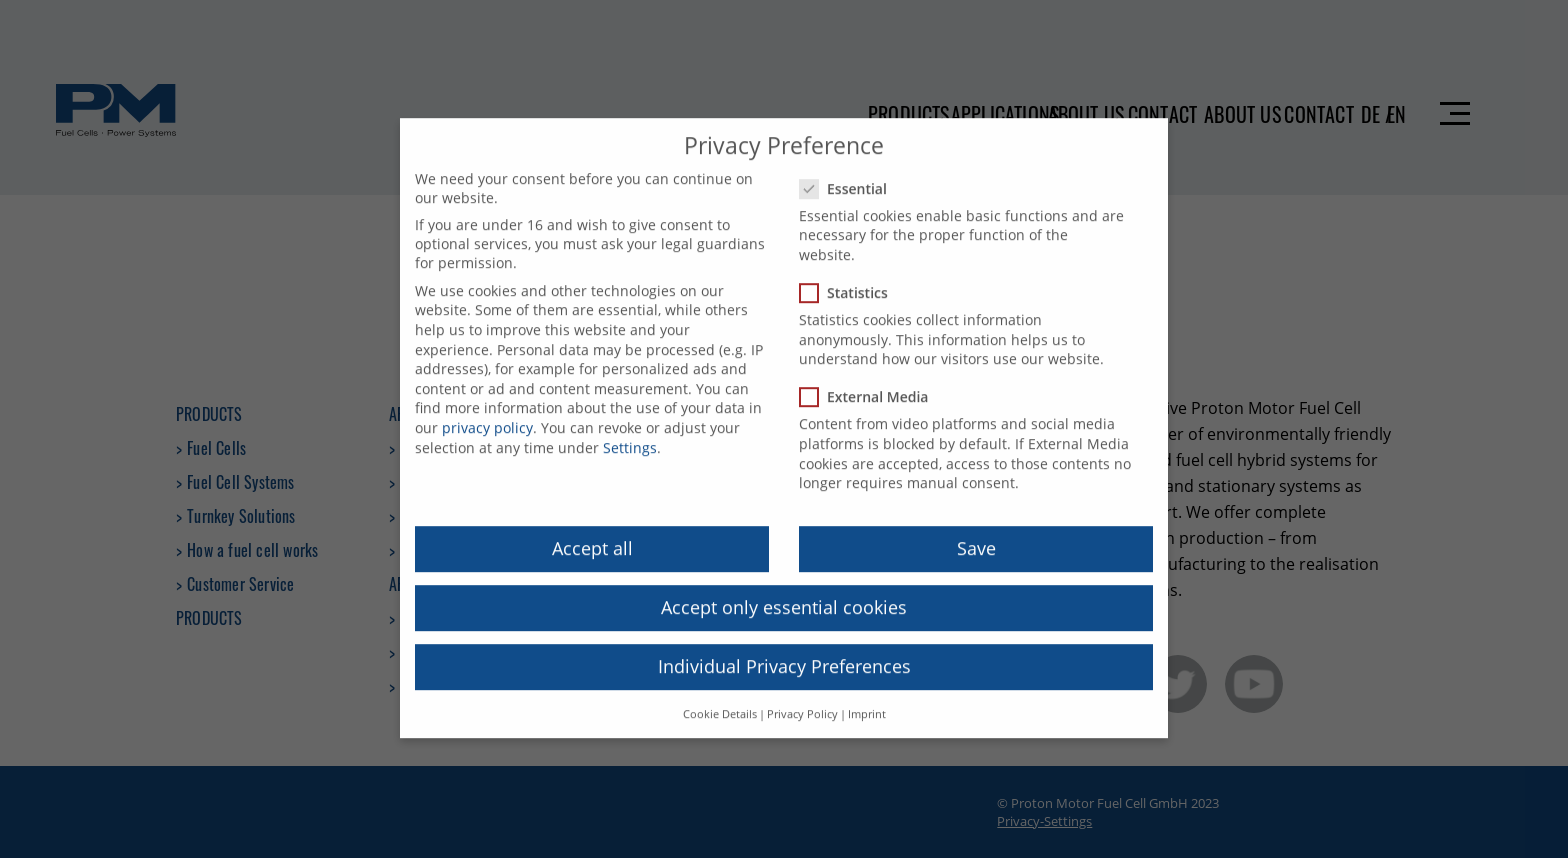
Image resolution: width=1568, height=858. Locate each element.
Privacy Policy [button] (802, 699)
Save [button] (976, 534)
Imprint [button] (867, 699)
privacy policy (487, 413)
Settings (630, 432)
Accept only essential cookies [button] (784, 593)
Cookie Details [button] (720, 699)
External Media (870, 382)
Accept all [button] (592, 534)
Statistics (850, 278)
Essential (849, 174)
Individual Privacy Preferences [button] (784, 652)
